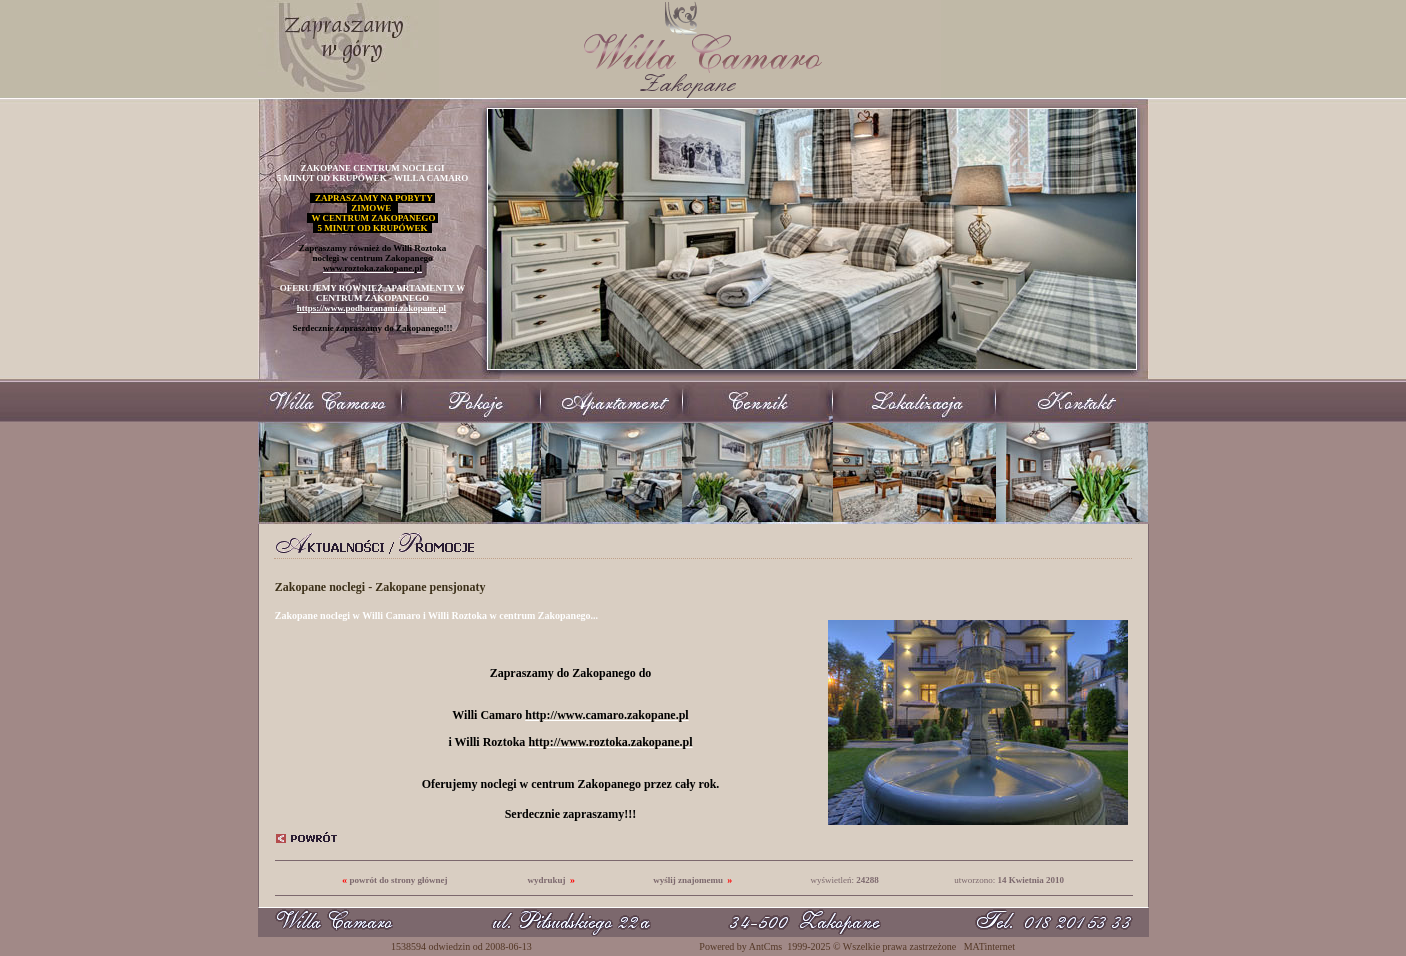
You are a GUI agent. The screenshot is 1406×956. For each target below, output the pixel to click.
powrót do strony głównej (398, 880)
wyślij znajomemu (688, 880)
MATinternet (989, 946)
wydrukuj (547, 880)
